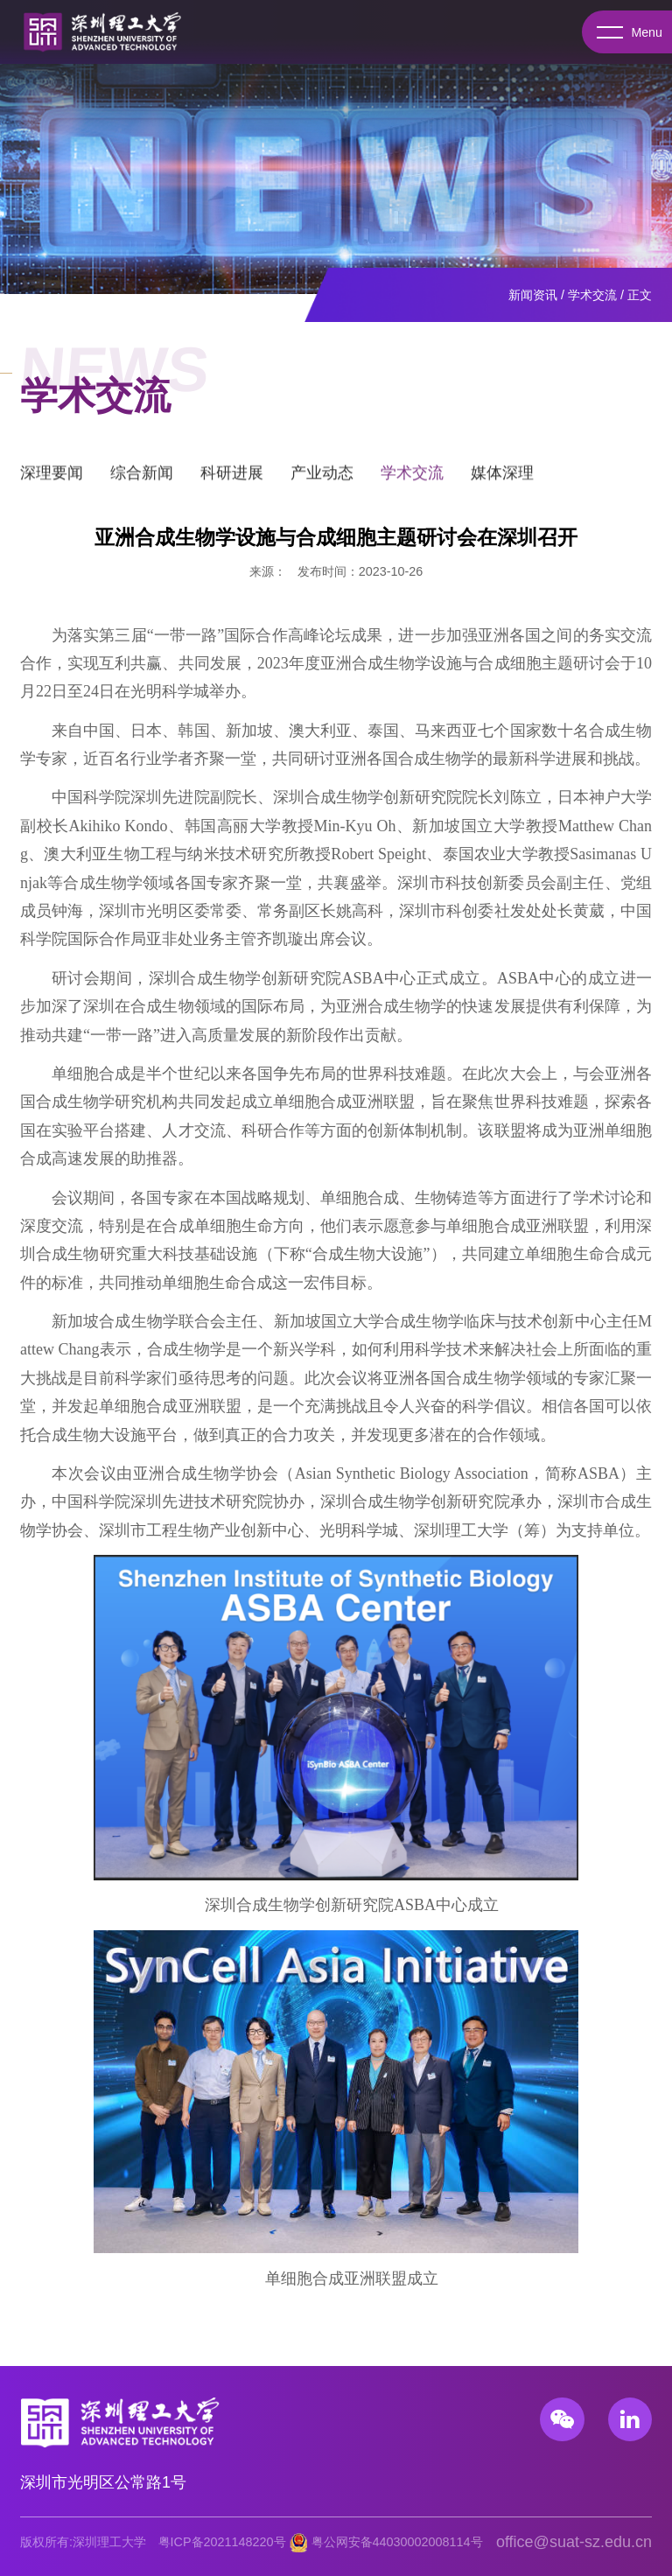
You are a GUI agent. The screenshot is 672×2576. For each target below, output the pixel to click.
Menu (626, 32)
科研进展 (231, 478)
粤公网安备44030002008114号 (397, 2542)
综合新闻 (141, 478)
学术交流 (592, 295)
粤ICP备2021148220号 (222, 2542)
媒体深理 (502, 478)
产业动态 (322, 478)
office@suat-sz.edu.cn (574, 2542)
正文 (639, 295)
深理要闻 (51, 478)
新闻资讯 (532, 295)
